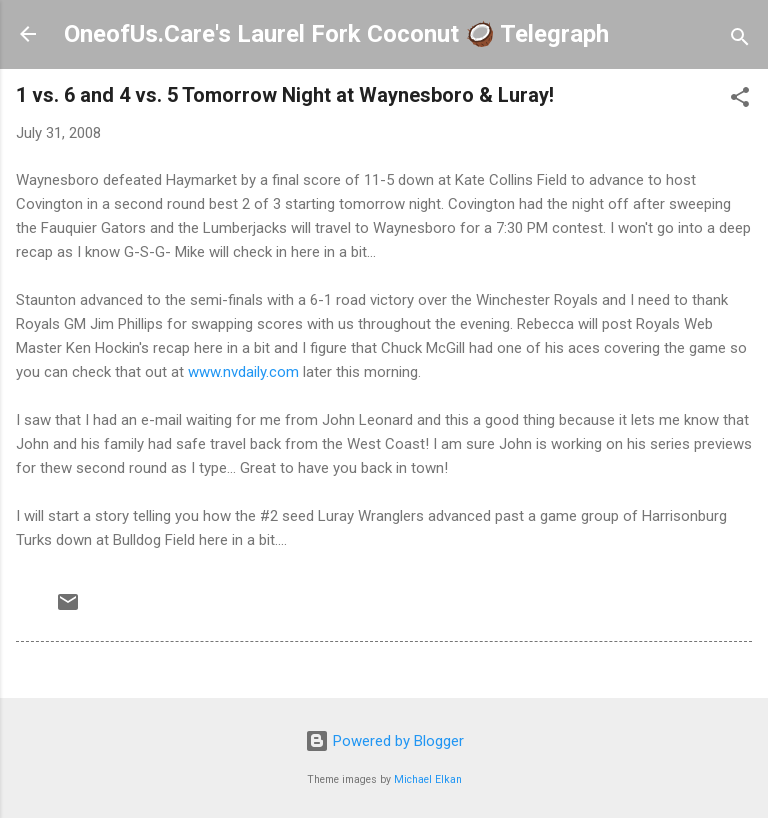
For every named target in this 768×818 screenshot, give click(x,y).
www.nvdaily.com (243, 372)
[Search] (740, 40)
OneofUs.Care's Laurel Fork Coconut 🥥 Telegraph (336, 34)
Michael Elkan (428, 779)
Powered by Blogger (384, 741)
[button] (740, 100)
